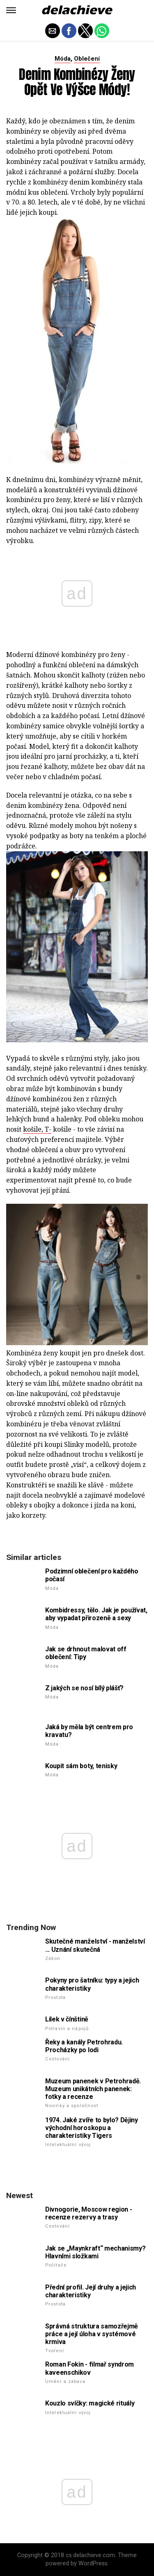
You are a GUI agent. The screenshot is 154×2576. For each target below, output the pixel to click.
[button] (11, 10)
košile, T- (37, 1129)
